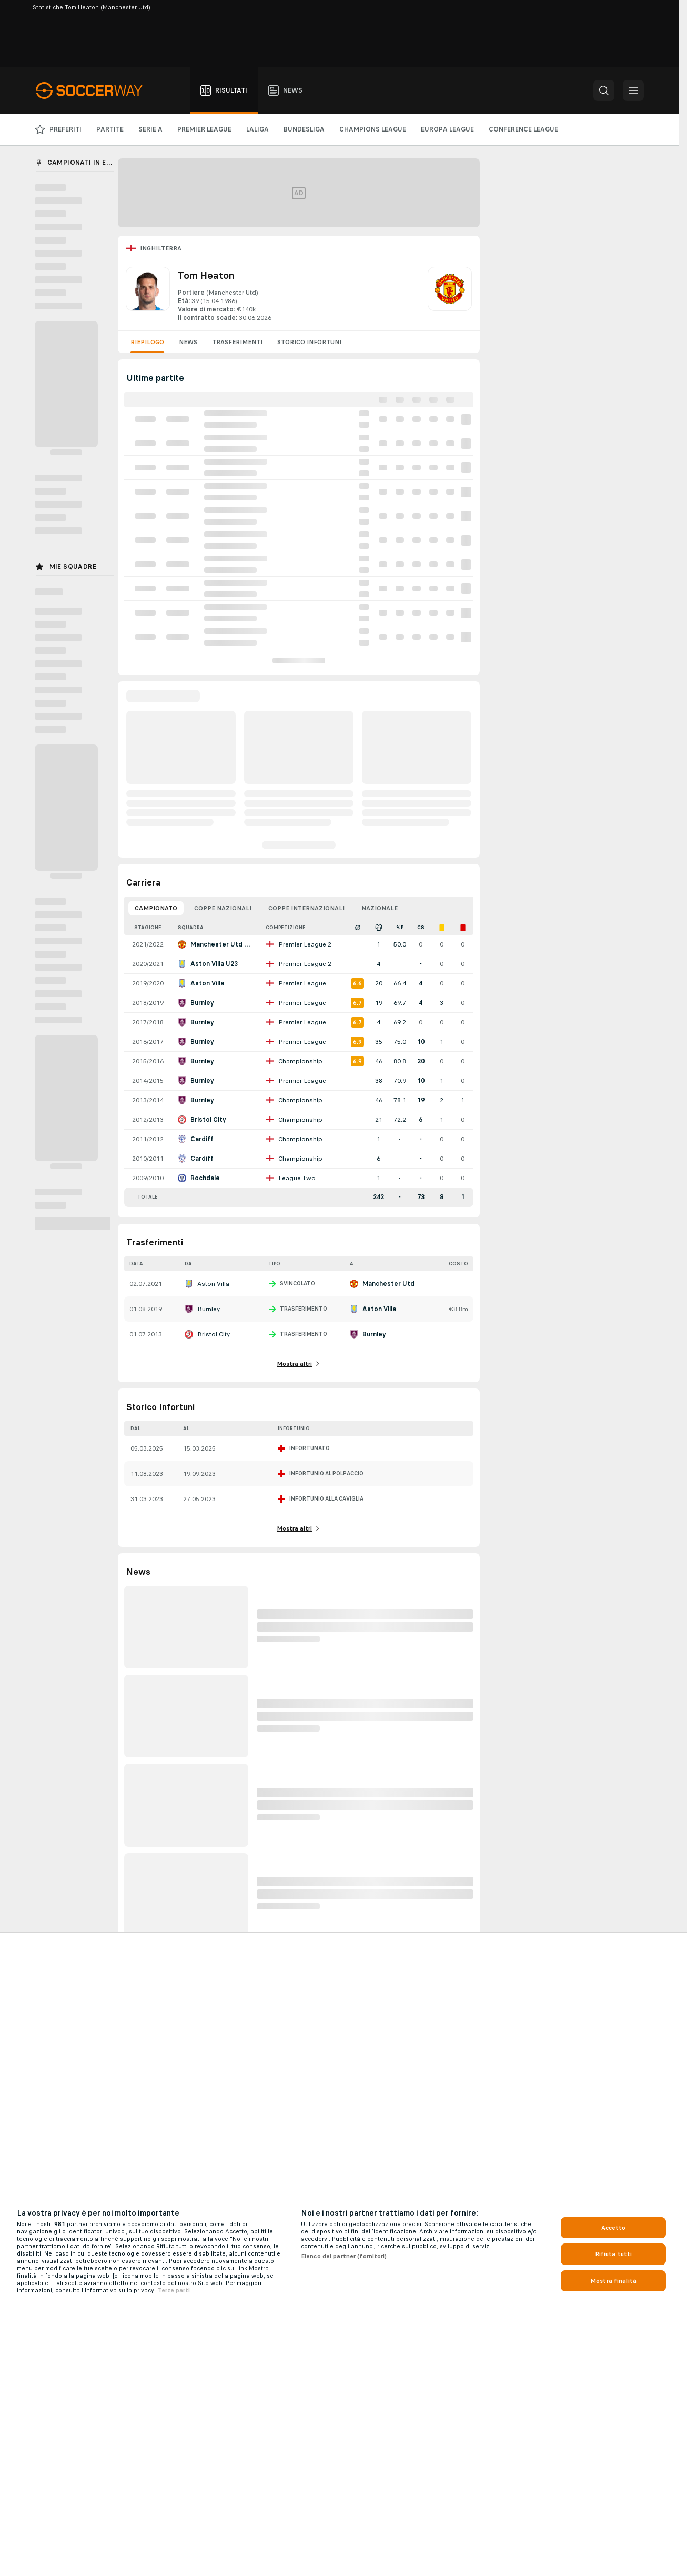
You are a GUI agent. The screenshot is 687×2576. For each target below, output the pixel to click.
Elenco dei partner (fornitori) (344, 2256)
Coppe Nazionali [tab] (222, 908)
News (188, 342)
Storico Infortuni (309, 342)
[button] (603, 90)
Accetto (613, 2227)
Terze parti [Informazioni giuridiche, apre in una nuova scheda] (174, 2290)
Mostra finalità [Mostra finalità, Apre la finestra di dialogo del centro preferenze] (613, 2281)
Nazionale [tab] (379, 908)
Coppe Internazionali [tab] (306, 908)
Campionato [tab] (156, 908)
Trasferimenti (237, 342)
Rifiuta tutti (613, 2254)
